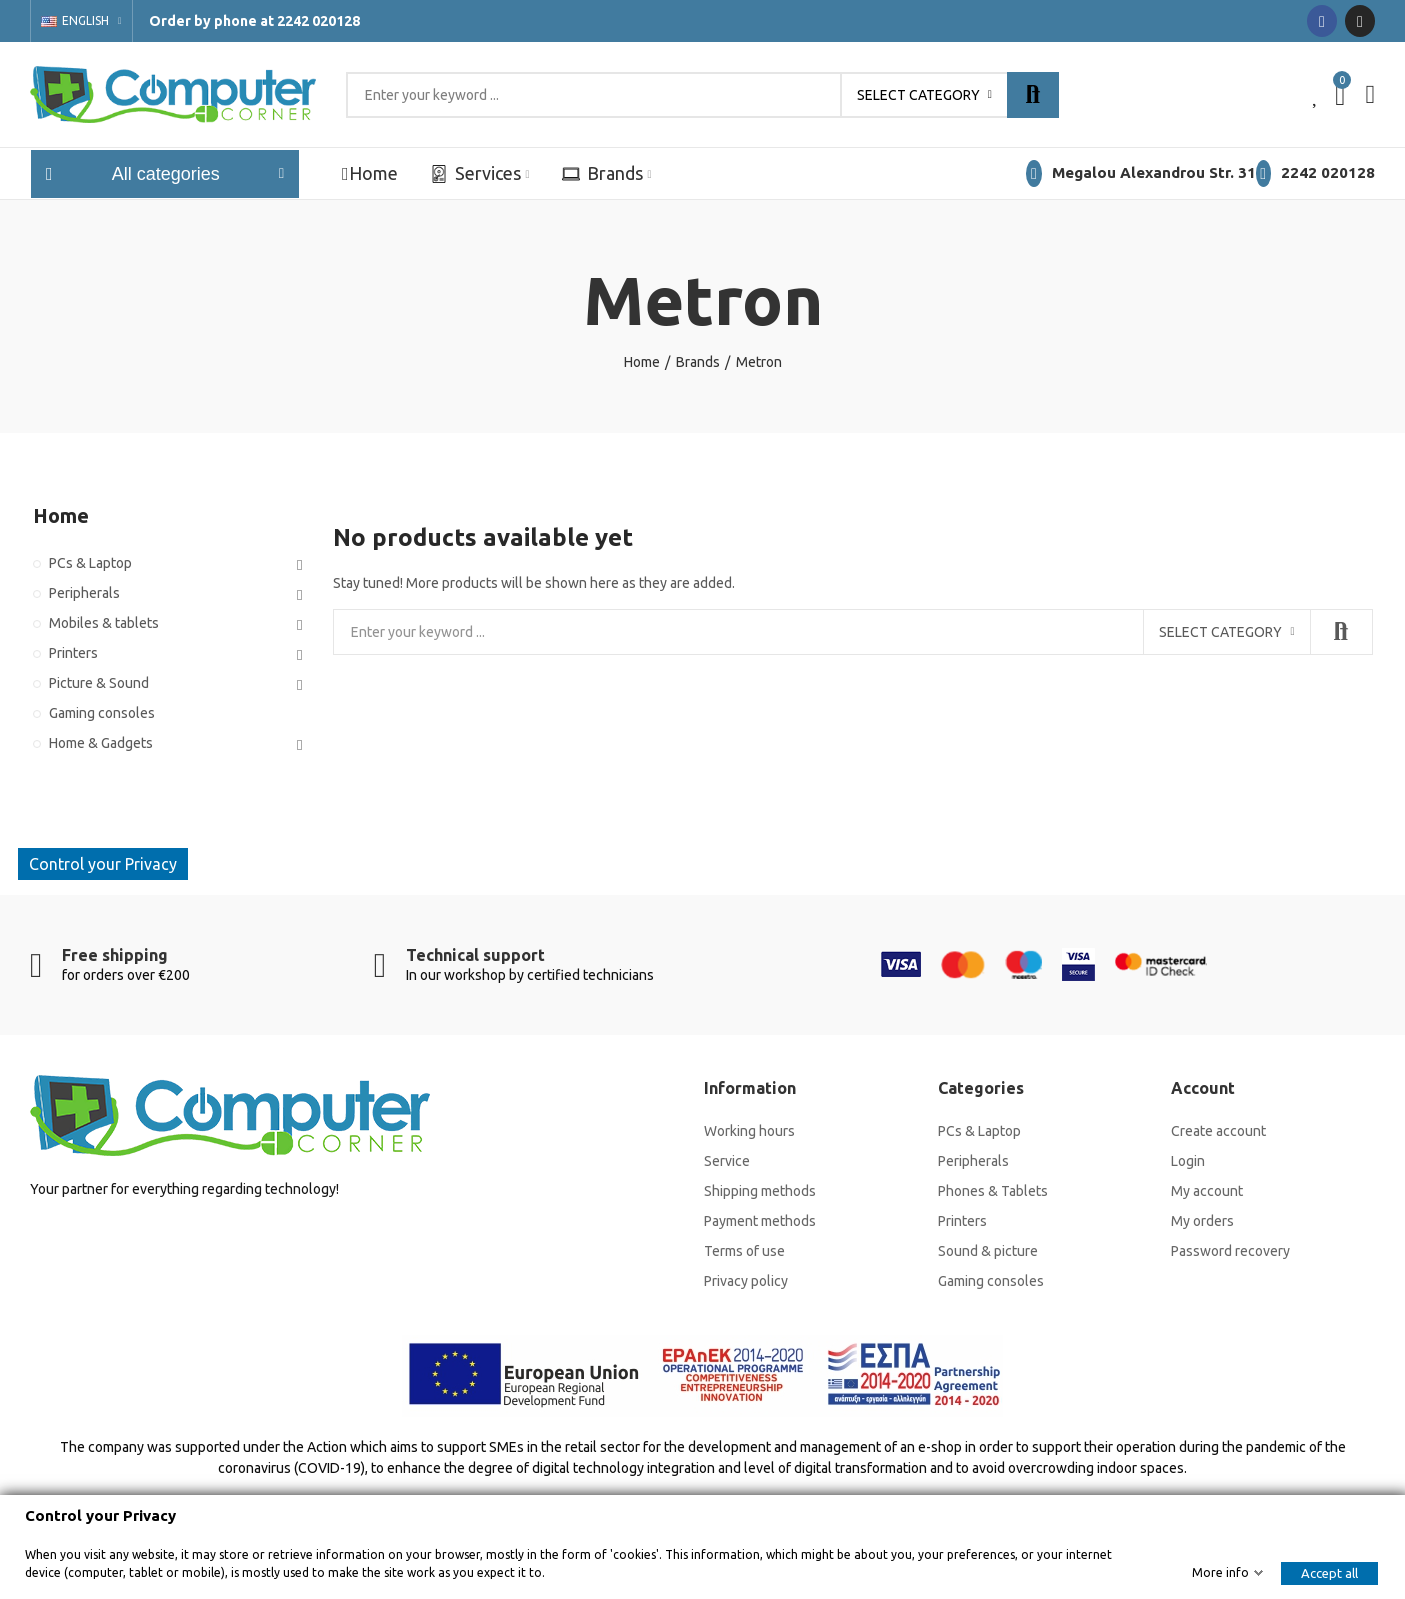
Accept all (1329, 1573)
